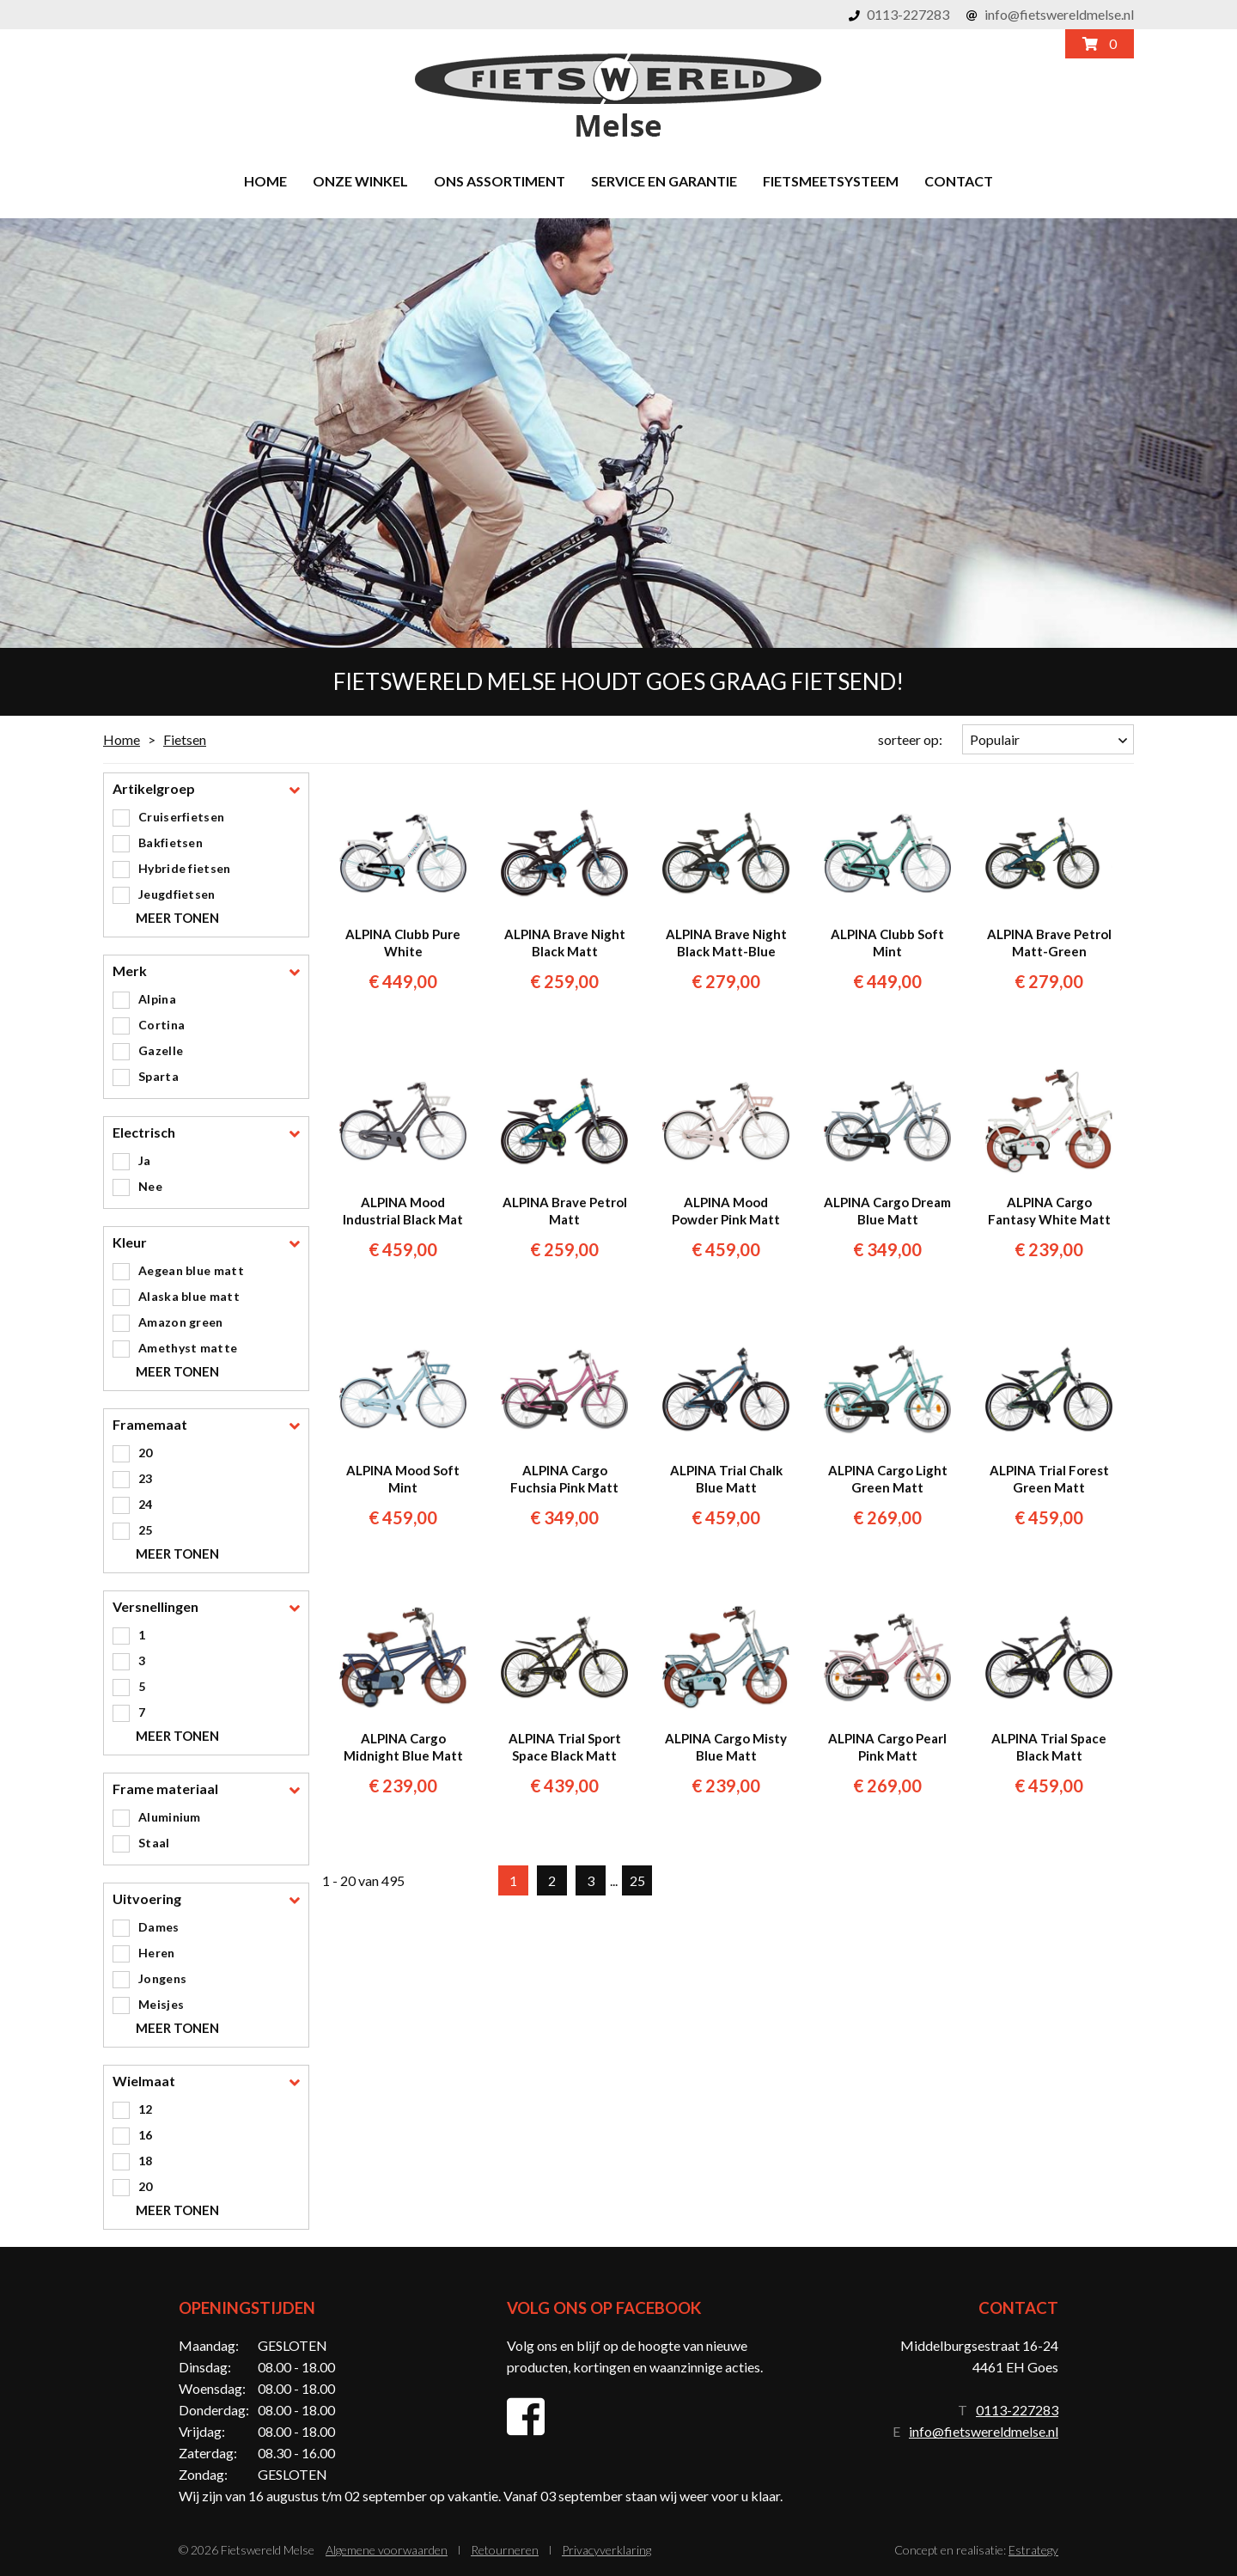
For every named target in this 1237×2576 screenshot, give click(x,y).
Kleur (130, 1243)
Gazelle (160, 1050)
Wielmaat (144, 2081)
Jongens (162, 1978)
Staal (154, 1842)
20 (145, 1452)
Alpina (157, 999)
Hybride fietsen (184, 868)
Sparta (158, 1076)
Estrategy (1033, 2549)
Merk (130, 971)
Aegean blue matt (191, 1270)
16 (145, 2134)
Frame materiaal (165, 1789)
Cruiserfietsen (181, 816)
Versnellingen (155, 1607)
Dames (159, 1927)
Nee (150, 1186)
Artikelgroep (154, 789)
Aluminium (169, 1817)
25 (145, 1530)
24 (145, 1504)
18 (145, 2160)
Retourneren (505, 2549)
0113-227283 (908, 14)
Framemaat (150, 1425)
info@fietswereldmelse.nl (1059, 14)
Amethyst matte (187, 1347)
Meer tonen (177, 917)
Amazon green (180, 1322)
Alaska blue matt (189, 1296)
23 (145, 1478)
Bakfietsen (170, 842)
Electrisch (144, 1133)
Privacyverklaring (606, 2549)
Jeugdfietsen (177, 894)
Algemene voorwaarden (387, 2549)
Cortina (161, 1024)
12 (145, 2109)
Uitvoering (147, 1899)
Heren (156, 1952)
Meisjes (161, 2004)
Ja (144, 1160)
